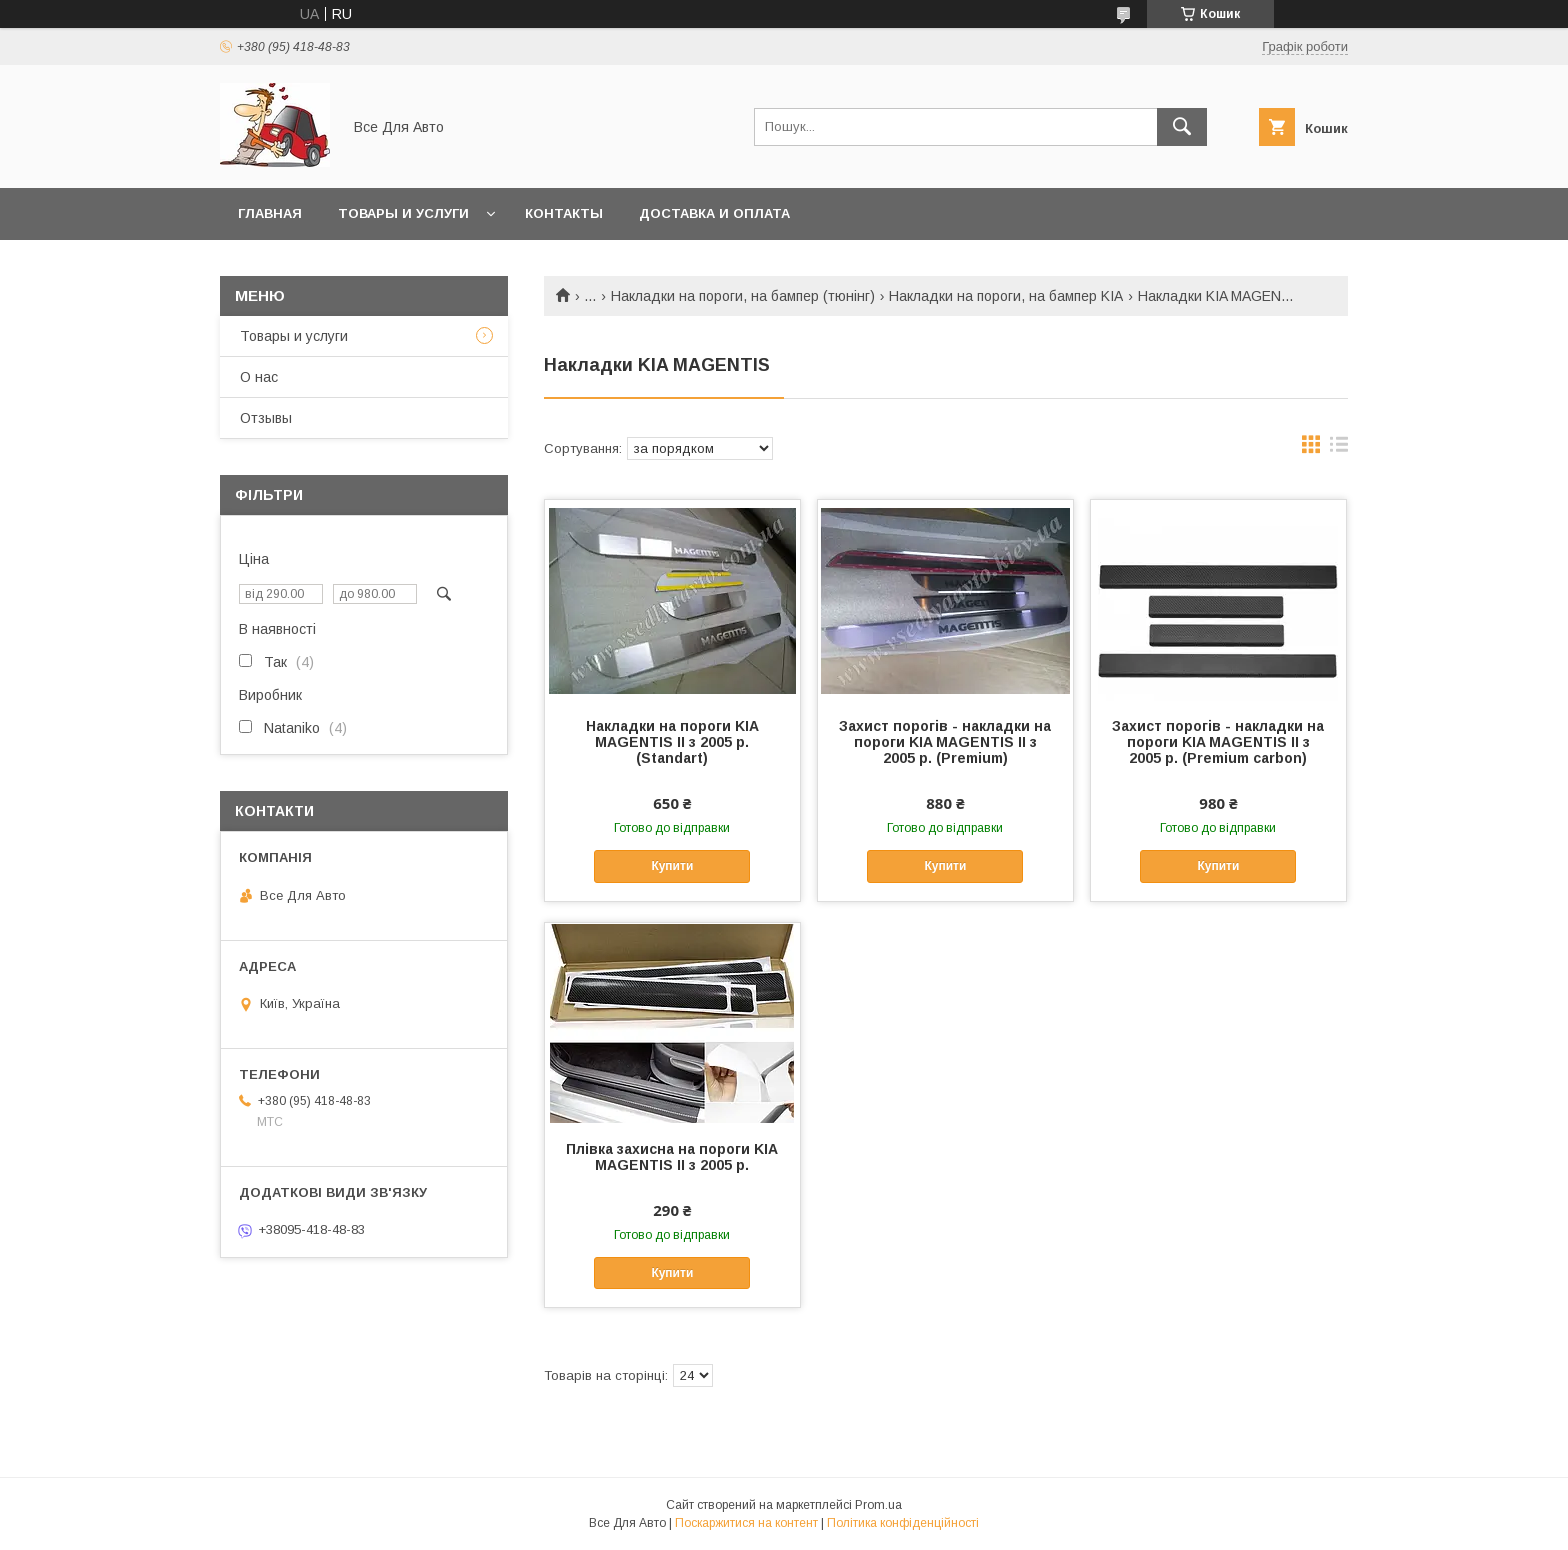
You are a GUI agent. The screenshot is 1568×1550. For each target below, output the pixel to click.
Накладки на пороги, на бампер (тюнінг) (743, 296)
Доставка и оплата (714, 213)
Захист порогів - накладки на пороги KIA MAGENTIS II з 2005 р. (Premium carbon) (1218, 742)
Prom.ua (878, 1505)
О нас (259, 377)
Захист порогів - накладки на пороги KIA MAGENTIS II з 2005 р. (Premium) (945, 742)
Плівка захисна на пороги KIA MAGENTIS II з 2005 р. (672, 1157)
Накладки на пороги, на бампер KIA (1006, 296)
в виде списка (1339, 449)
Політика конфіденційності (903, 1523)
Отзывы (266, 418)
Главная (270, 213)
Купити (672, 866)
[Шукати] (1182, 127)
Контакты (564, 213)
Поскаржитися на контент (746, 1523)
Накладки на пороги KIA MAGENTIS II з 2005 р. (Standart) (672, 742)
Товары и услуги (403, 213)
